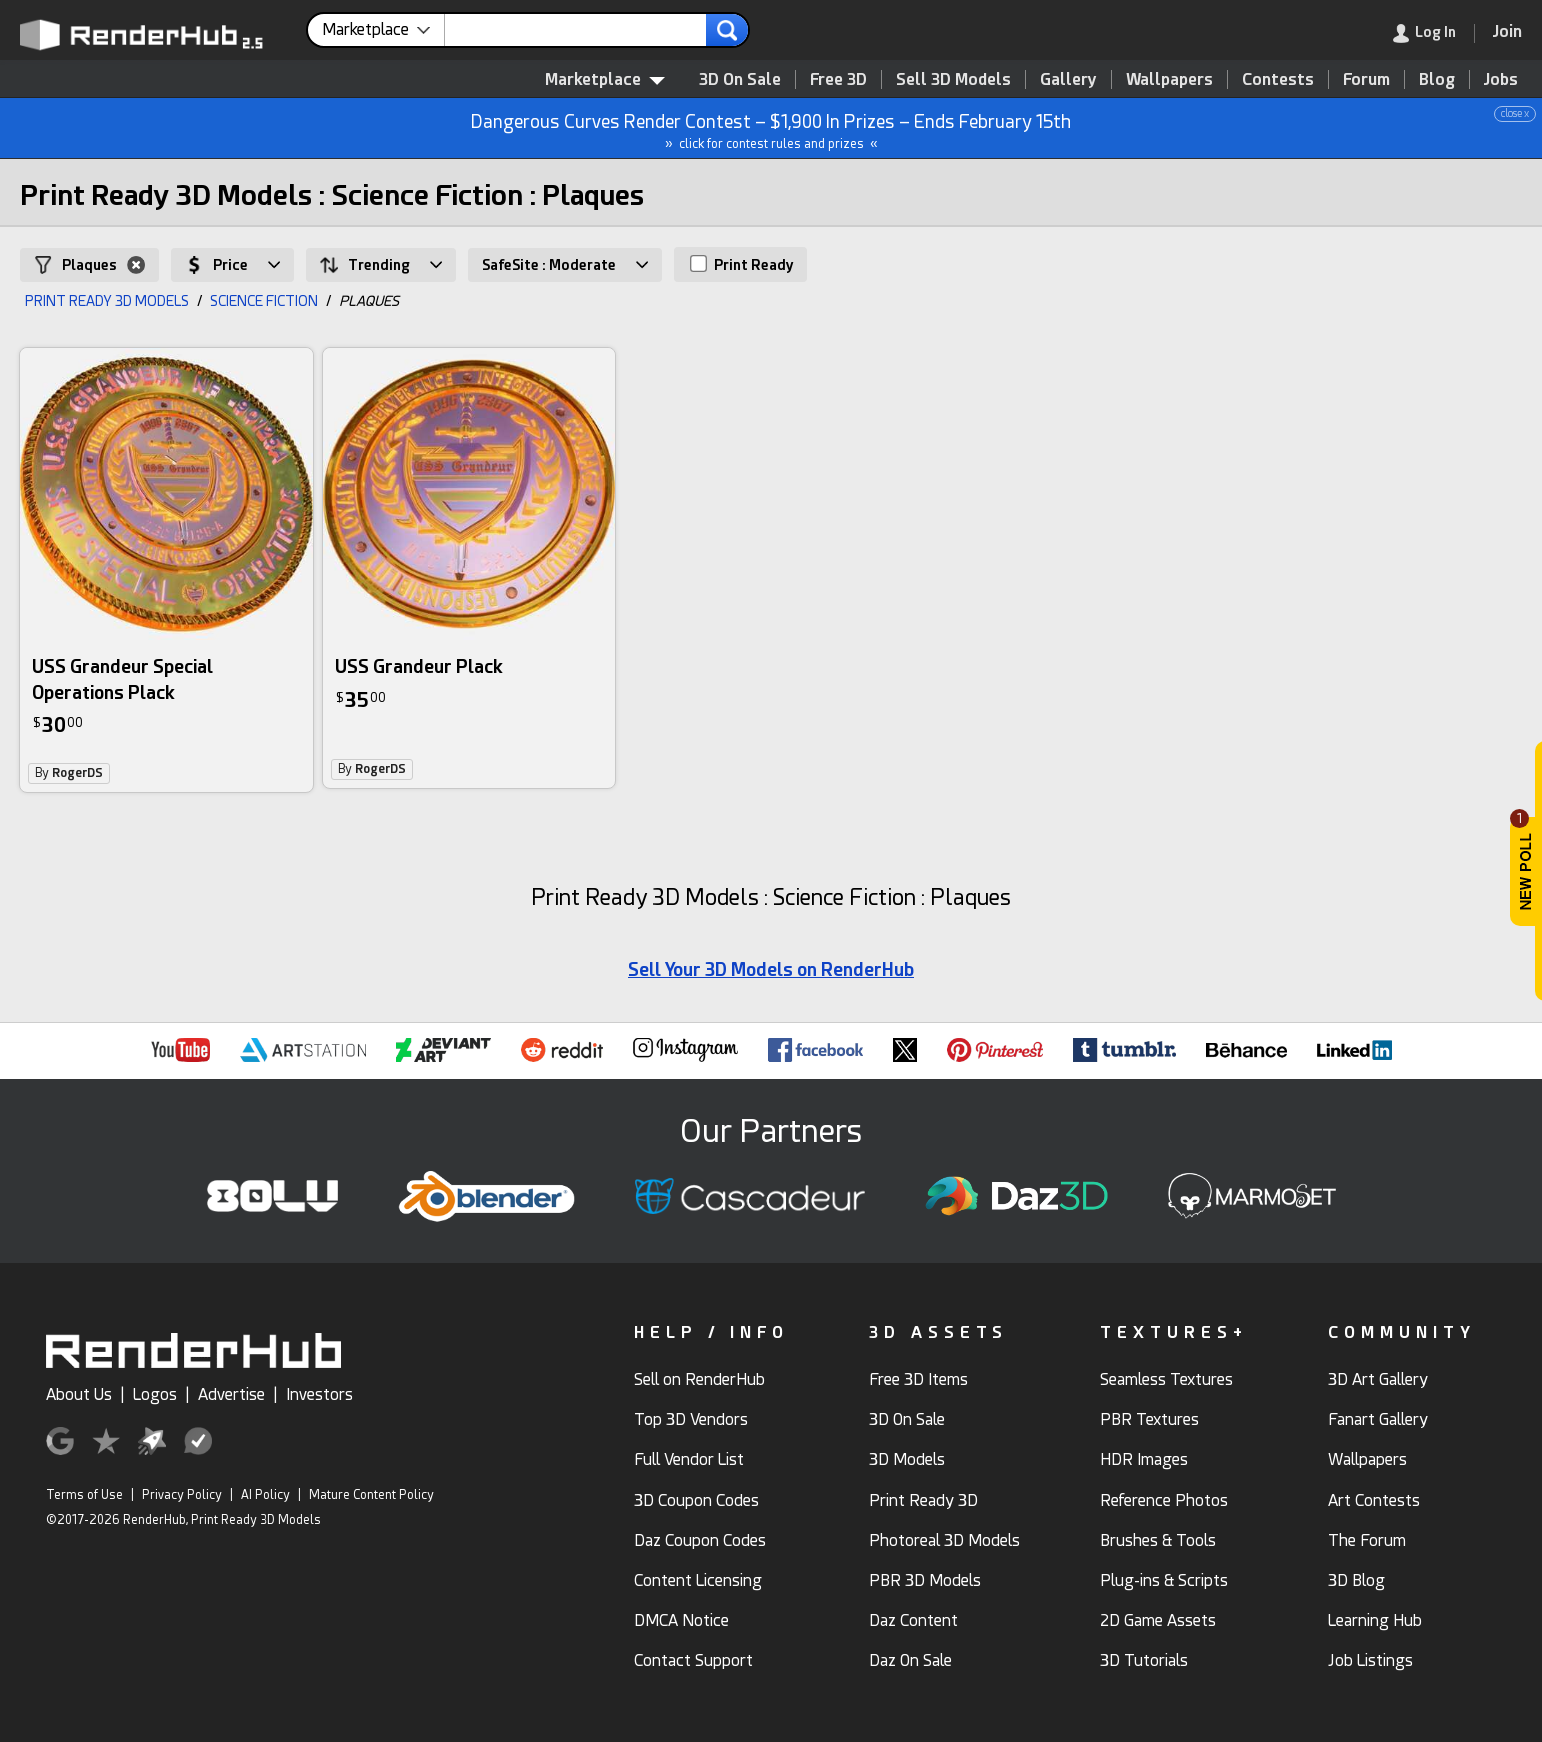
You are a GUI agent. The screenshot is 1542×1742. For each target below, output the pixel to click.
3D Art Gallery (1378, 1379)
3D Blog (1356, 1580)
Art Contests (1374, 1500)
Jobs (1501, 79)
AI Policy (265, 1495)
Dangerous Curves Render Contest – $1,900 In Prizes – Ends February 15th (772, 128)
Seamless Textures (1166, 1379)
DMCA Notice (681, 1620)
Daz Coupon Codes (700, 1540)
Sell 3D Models (953, 79)
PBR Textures (1149, 1419)
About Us (79, 1394)
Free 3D (838, 79)
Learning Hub (1375, 1620)
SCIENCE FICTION (264, 301)
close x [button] (1515, 113)
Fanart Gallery (1378, 1419)
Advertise (231, 1394)
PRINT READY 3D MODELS (107, 301)
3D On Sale (740, 79)
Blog (1437, 79)
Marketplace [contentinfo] (605, 79)
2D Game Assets (1158, 1620)
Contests (1278, 79)
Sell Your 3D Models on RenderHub (771, 969)
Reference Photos (1164, 1500)
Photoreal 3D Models (944, 1540)
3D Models (907, 1459)
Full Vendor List (689, 1459)
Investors (319, 1394)
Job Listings (1370, 1660)
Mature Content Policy (371, 1495)
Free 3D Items (918, 1379)
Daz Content (913, 1620)
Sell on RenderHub (699, 1379)
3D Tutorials (1144, 1660)
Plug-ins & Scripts (1164, 1580)
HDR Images (1144, 1459)
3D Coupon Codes (696, 1500)
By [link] (69, 773)
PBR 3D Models (925, 1580)
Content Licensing (698, 1580)
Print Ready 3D (923, 1500)
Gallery (1068, 79)
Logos (155, 1394)
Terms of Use (84, 1495)
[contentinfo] (383, 30)
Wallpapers (1169, 79)
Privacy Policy (182, 1495)
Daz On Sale (910, 1660)
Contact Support (693, 1660)
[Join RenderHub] (1507, 31)
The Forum (1367, 1540)
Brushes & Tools (1158, 1540)
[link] (1434, 33)
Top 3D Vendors (691, 1419)
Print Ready (741, 264)
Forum (1366, 79)
